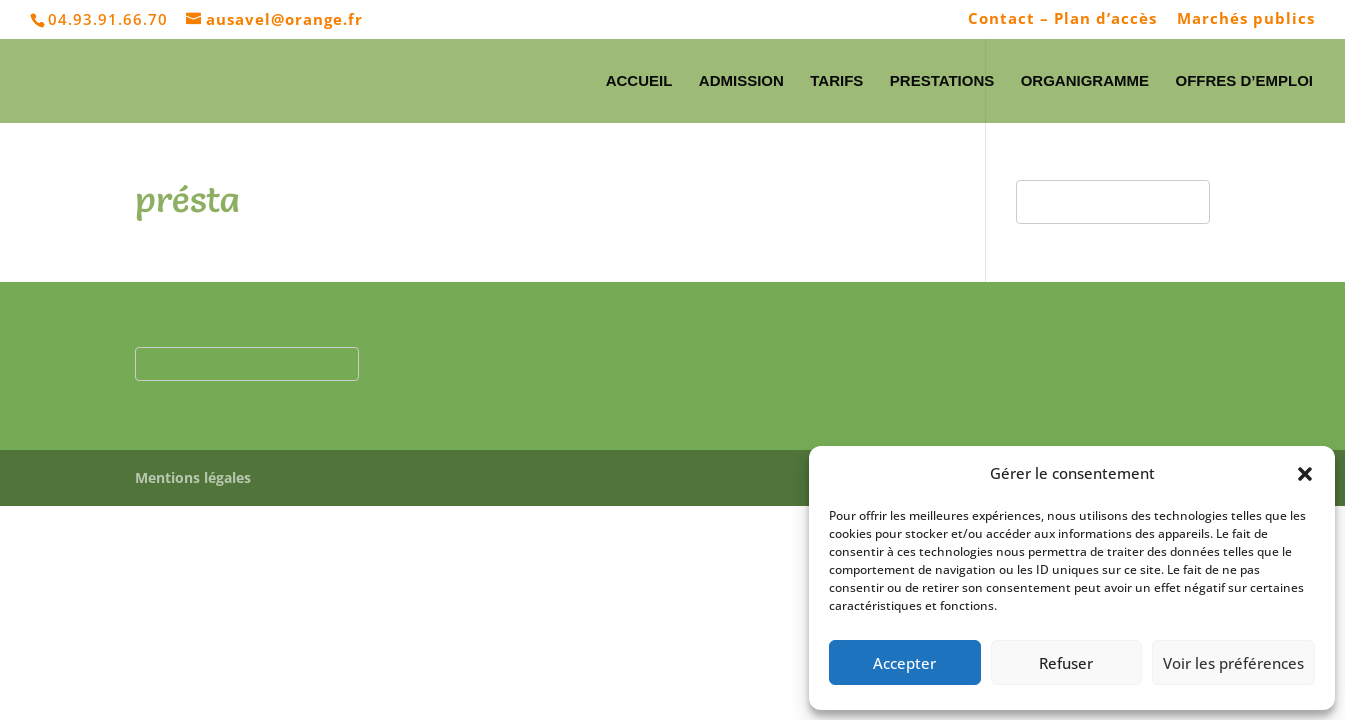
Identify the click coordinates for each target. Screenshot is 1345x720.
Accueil (639, 81)
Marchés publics (1246, 19)
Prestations (942, 81)
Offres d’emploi (1244, 81)
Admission (741, 81)
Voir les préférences (1233, 663)
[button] (1305, 474)
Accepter (904, 663)
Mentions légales (193, 477)
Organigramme (1085, 81)
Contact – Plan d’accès (1062, 19)
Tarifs (836, 81)
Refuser (1066, 663)
